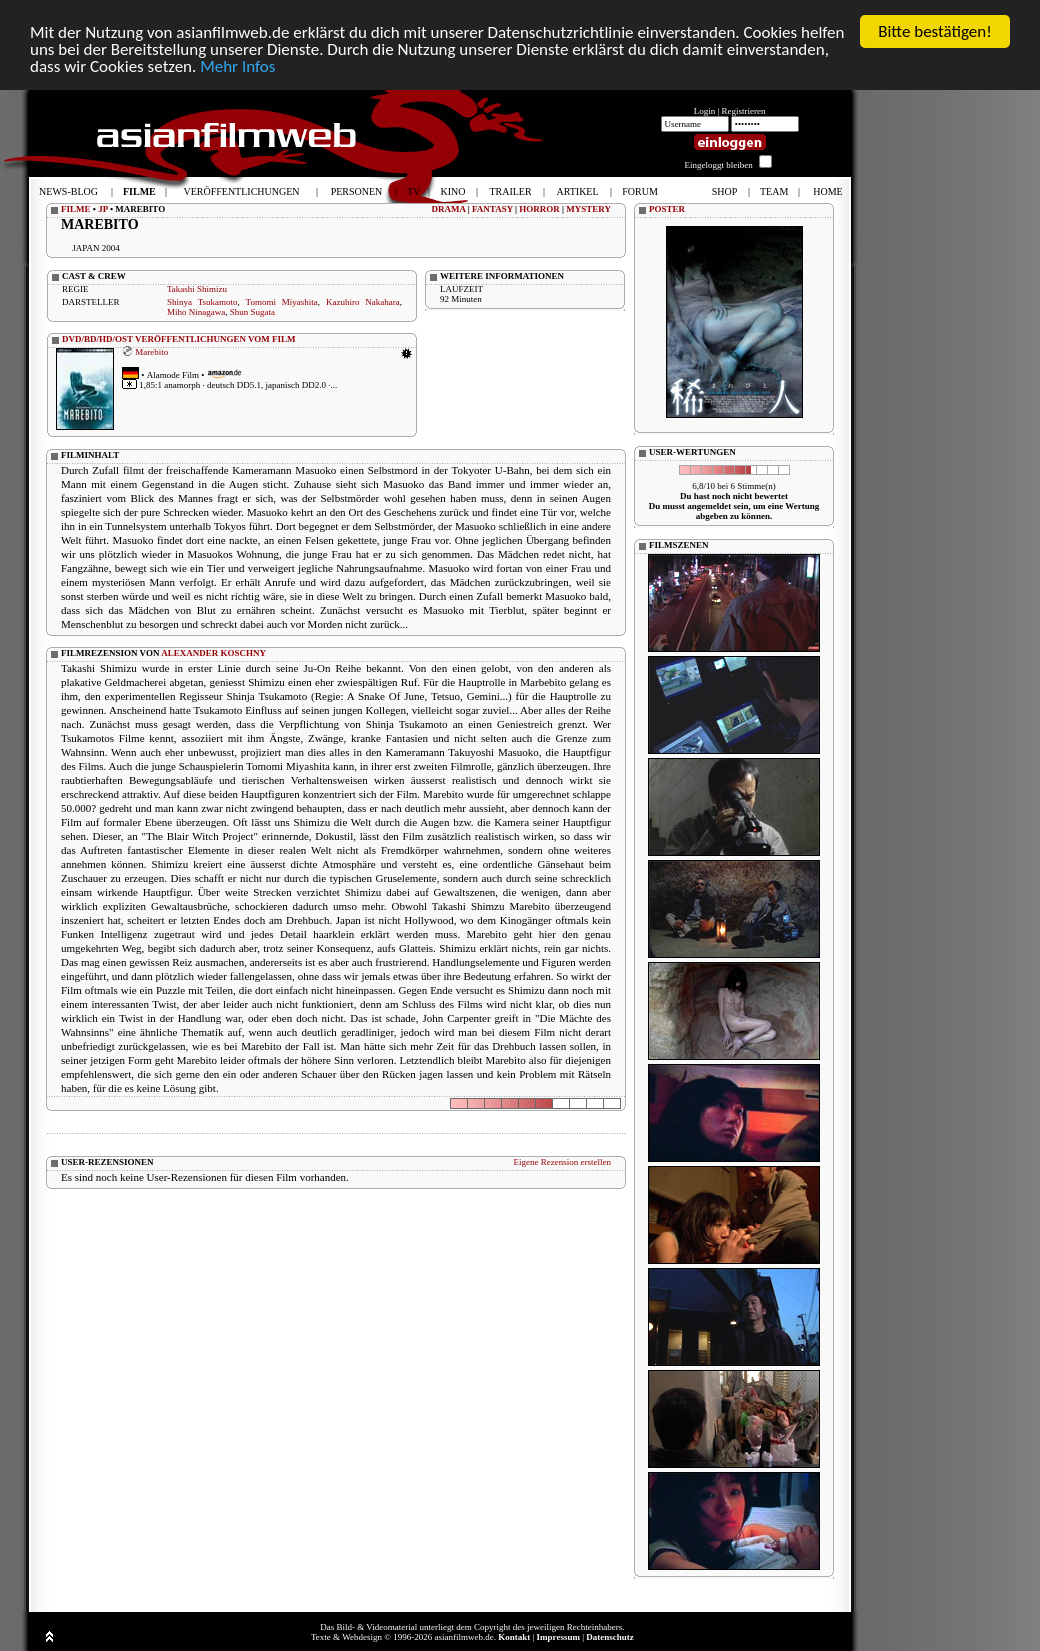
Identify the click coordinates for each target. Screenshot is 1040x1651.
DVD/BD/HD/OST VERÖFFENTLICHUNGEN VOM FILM (179, 339)
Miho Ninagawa (196, 312)
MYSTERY (588, 209)
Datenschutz (610, 1637)
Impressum (558, 1637)
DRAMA (449, 209)
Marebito (151, 352)
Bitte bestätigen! (935, 31)
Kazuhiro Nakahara (363, 302)
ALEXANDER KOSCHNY (213, 653)
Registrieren (744, 111)
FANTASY (492, 209)
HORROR (539, 209)
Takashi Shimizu (197, 289)
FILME (76, 209)
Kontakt (514, 1637)
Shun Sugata (252, 312)
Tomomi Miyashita (282, 302)
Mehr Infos (237, 66)
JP (103, 209)
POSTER (667, 209)
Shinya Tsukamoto (202, 302)
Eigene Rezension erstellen (562, 1162)
